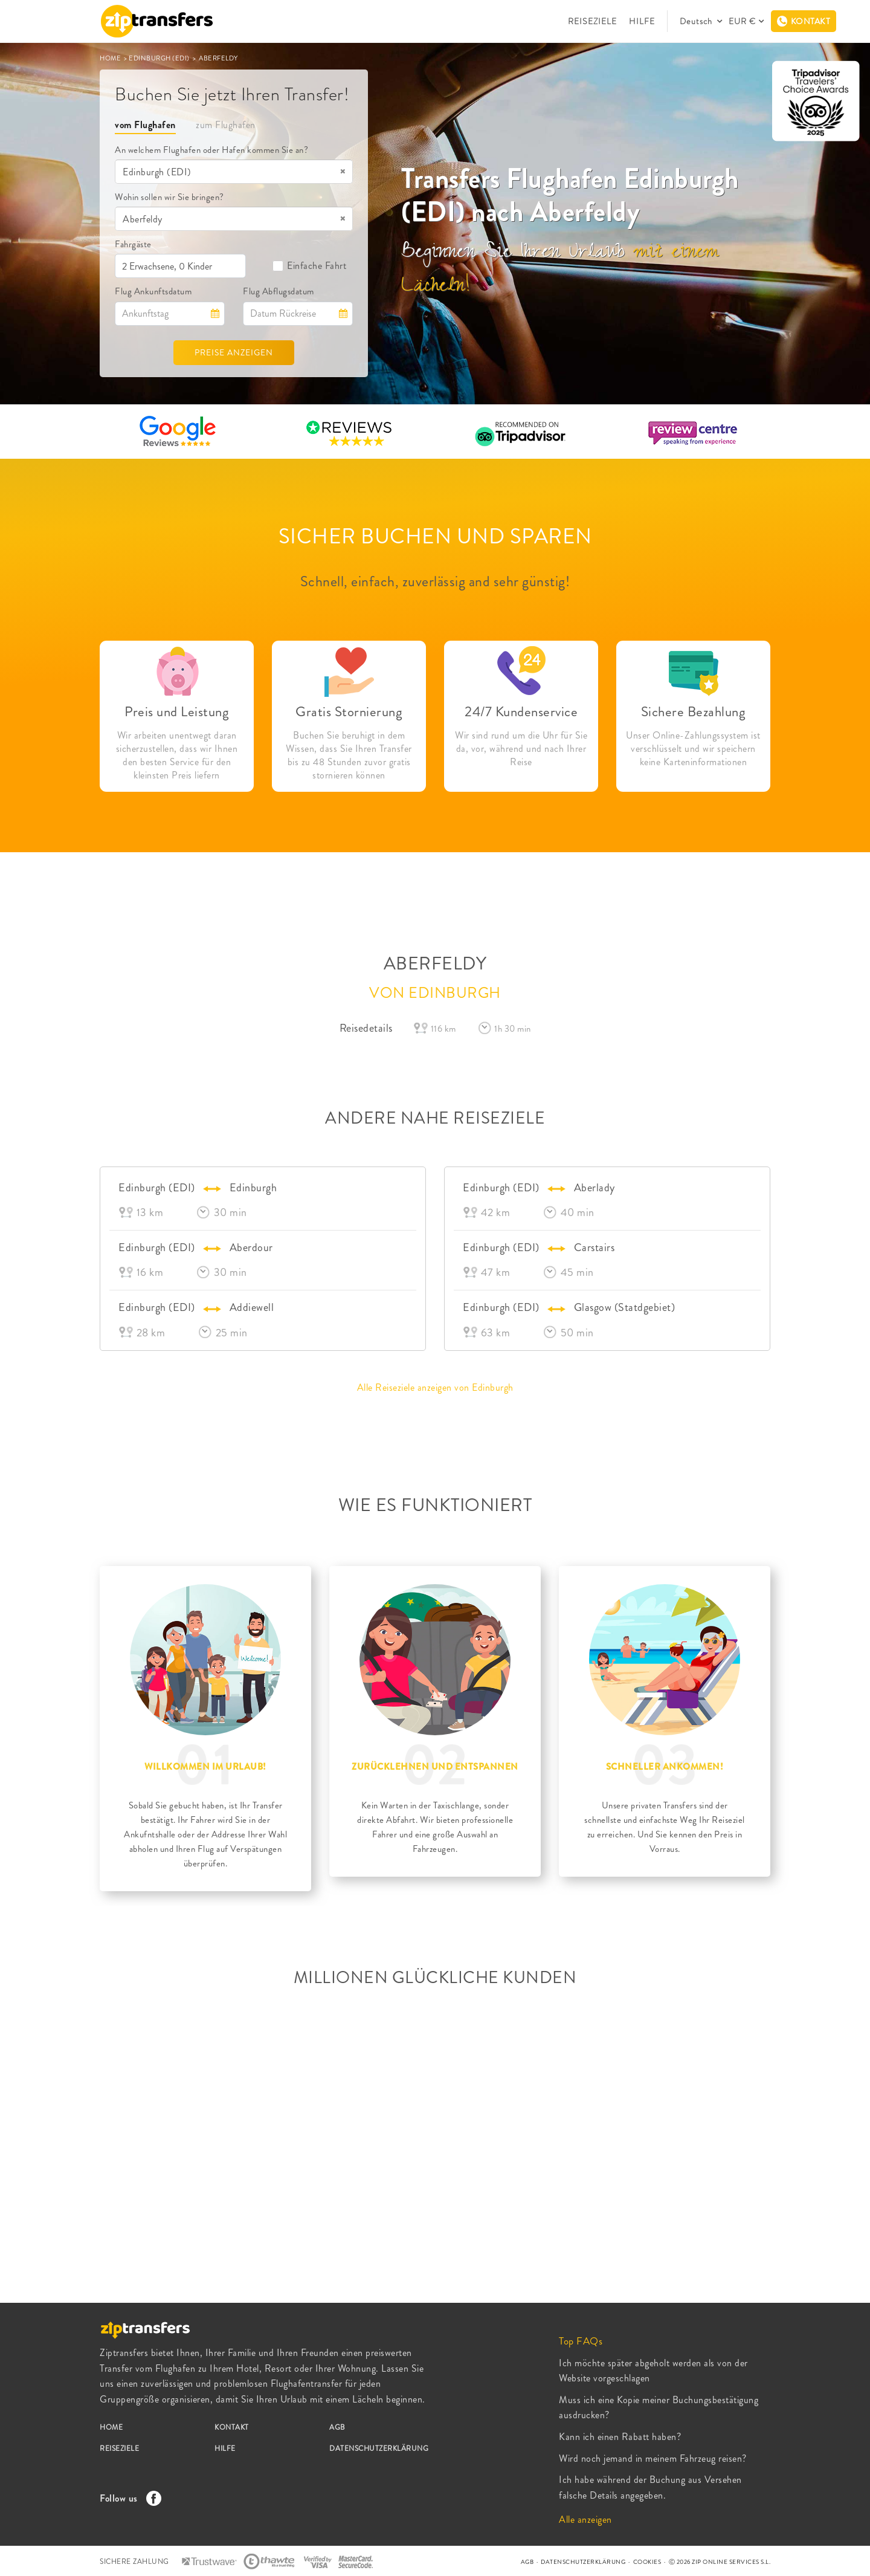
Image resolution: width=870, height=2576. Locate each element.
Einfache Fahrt (309, 266)
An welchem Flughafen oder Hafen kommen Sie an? (211, 150)
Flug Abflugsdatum (278, 291)
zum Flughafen (226, 125)
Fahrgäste (133, 244)
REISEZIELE (592, 21)
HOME (111, 58)
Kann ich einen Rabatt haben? (620, 2437)
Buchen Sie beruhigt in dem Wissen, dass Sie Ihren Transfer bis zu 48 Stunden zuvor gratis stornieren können (349, 755)
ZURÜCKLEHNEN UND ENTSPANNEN (435, 1766)
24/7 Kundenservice (521, 712)
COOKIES (647, 2561)
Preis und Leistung (176, 712)
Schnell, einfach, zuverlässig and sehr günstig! (435, 581)
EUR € (742, 21)
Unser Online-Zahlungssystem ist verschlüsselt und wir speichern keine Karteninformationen (693, 749)
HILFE (642, 21)
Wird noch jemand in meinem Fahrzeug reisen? (653, 2458)
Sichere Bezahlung (693, 712)
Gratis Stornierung (348, 712)
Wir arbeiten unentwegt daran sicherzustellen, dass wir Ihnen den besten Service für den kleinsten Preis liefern (177, 755)
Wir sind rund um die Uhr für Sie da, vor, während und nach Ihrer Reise (521, 749)
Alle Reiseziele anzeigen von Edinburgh (435, 1387)
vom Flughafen (145, 125)
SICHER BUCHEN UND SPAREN (435, 536)
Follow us (127, 2498)
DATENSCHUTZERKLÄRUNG (378, 2448)
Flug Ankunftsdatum (153, 291)
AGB (337, 2427)
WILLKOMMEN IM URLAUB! (205, 1766)
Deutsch (697, 21)
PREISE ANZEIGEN (234, 352)
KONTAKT (231, 2427)
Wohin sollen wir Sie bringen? (169, 197)
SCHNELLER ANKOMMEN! (665, 1766)
